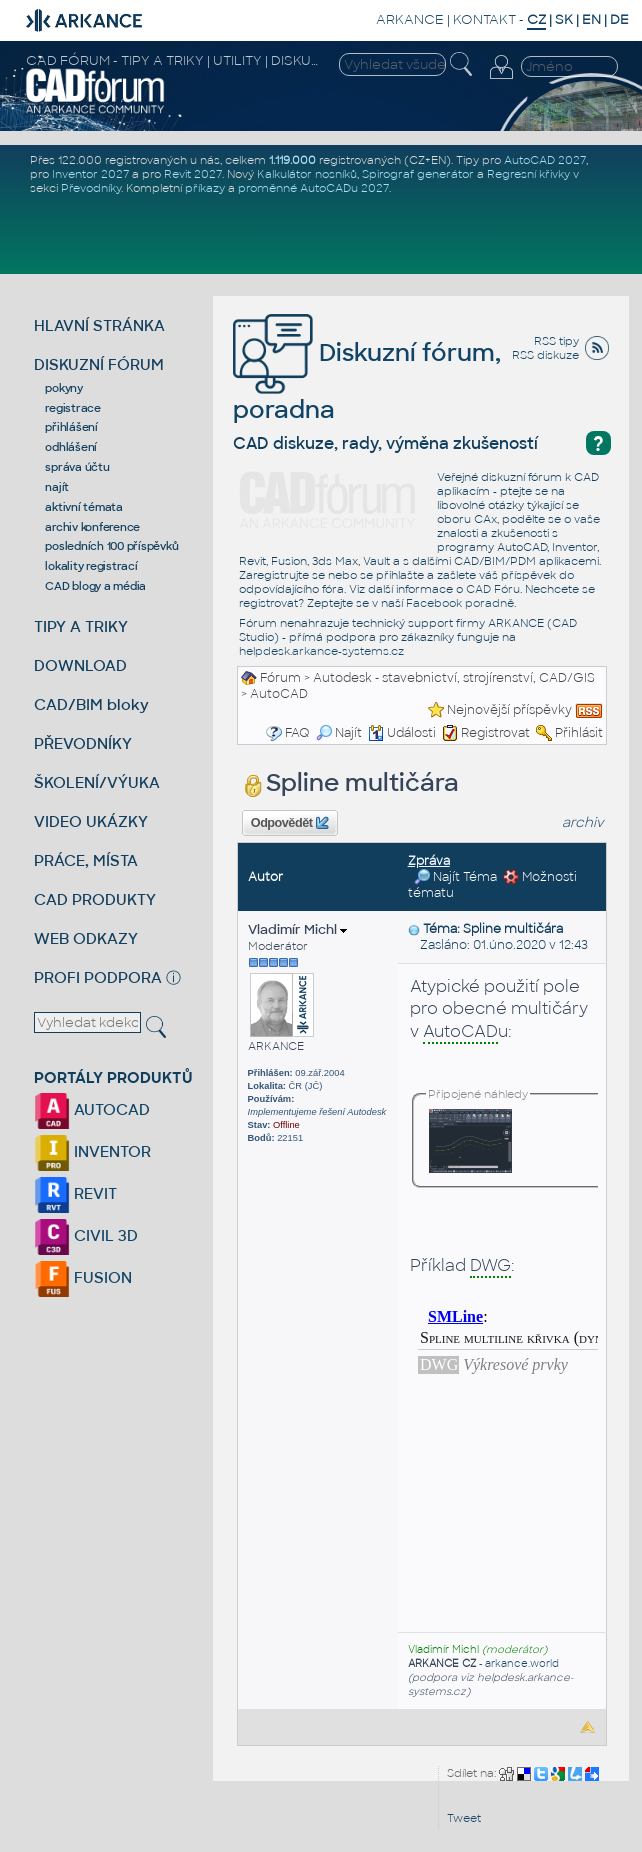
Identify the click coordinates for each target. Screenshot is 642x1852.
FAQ (297, 733)
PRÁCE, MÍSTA (86, 860)
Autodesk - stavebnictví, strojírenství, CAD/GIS (454, 678)
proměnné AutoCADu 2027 (313, 188)
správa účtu (77, 467)
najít (57, 487)
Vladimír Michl (297, 929)
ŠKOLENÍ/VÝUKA (97, 782)
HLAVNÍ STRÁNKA (99, 325)
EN (591, 19)
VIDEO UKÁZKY (91, 821)
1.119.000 (292, 160)
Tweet (464, 1818)
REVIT (75, 1193)
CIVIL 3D (86, 1235)
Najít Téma (455, 877)
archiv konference (92, 527)
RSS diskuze (545, 355)
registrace (73, 408)
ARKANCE (410, 19)
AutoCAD (279, 694)
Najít (339, 733)
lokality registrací (91, 566)
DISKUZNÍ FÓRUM (99, 364)
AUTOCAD (92, 1109)
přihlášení (71, 427)
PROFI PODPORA (98, 977)
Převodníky (91, 188)
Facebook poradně (460, 603)
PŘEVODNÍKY (83, 743)
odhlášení (71, 447)
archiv (583, 822)
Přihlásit (579, 733)
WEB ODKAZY (86, 938)
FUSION (83, 1277)
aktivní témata (84, 507)
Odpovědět (290, 823)
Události (402, 733)
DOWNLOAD (80, 665)
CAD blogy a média (95, 586)
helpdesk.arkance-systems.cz (321, 651)
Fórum (280, 678)
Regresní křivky (528, 174)
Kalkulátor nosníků (307, 174)
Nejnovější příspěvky (509, 710)
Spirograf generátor (418, 174)
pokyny (64, 388)
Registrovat (495, 733)
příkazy (205, 188)
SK (564, 19)
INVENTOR (92, 1151)
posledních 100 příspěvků (111, 546)
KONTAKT (484, 19)
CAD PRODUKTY (95, 899)
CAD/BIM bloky (91, 704)
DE (619, 19)
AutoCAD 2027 (545, 160)
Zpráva (429, 861)
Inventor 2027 (90, 174)
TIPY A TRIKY (81, 626)
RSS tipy (556, 341)
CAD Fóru (493, 589)
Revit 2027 (193, 174)
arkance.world (522, 1663)
